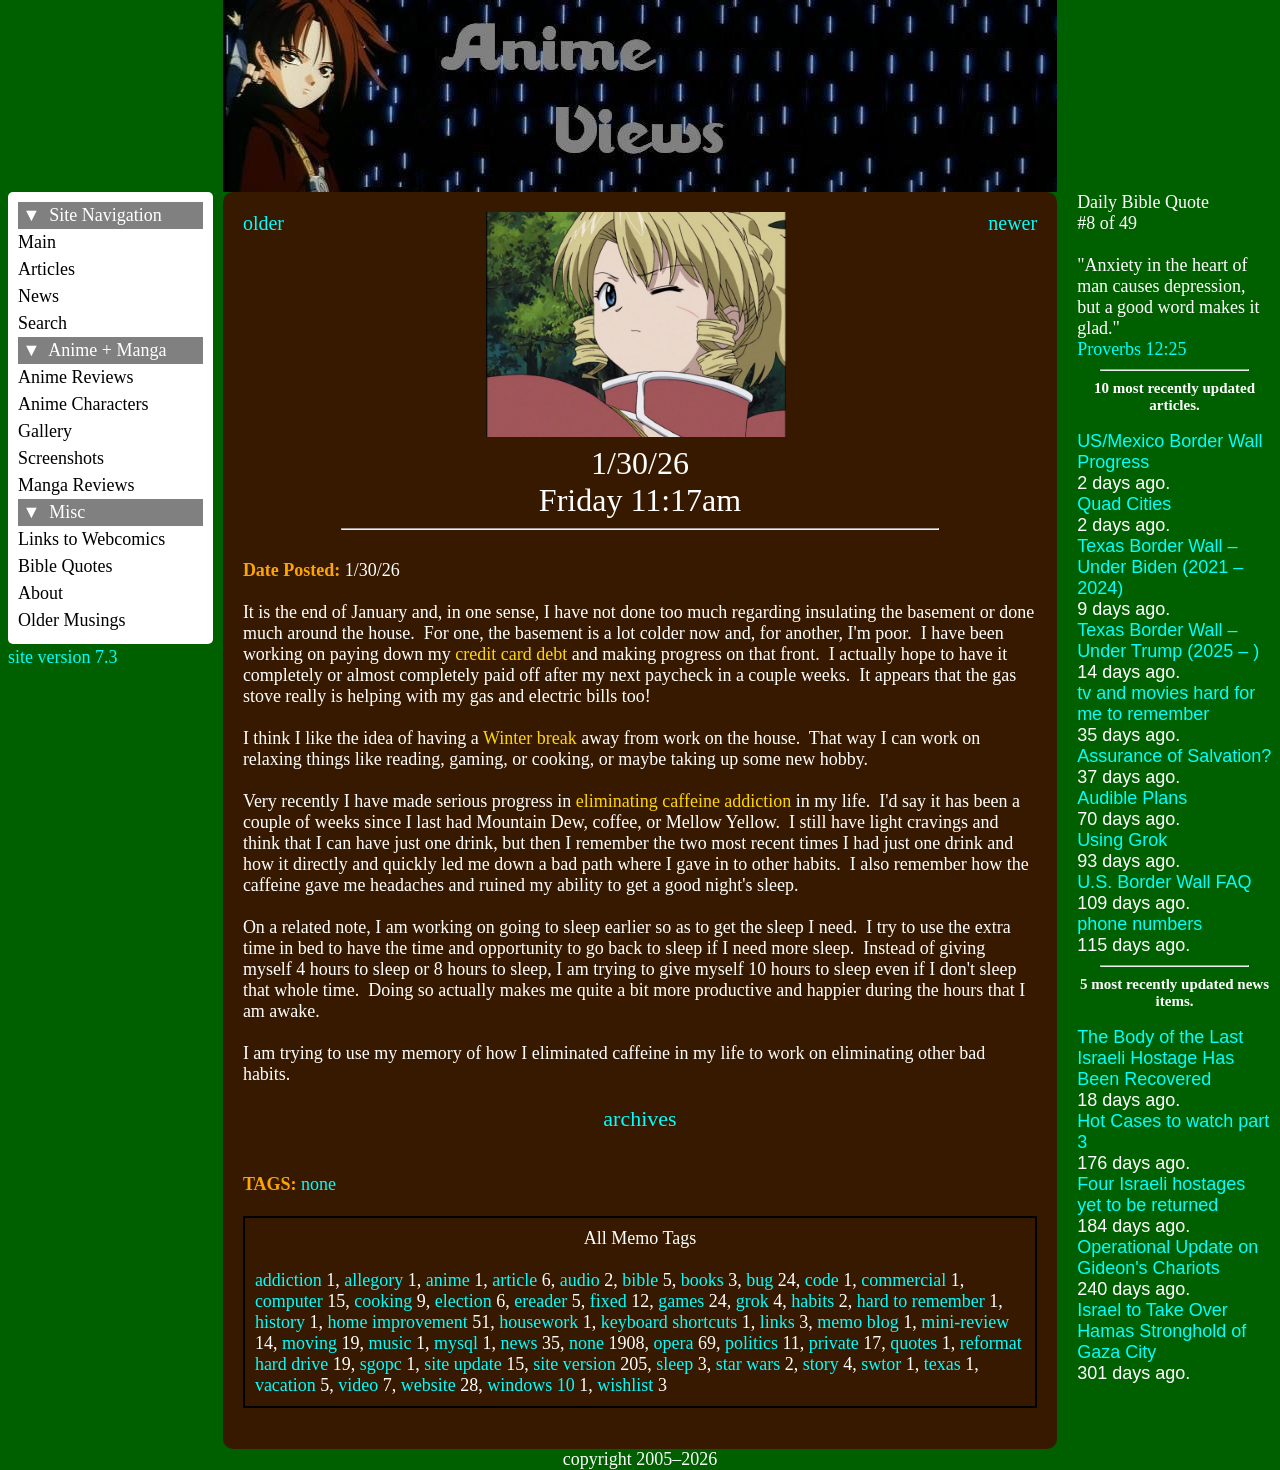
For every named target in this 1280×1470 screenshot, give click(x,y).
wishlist (625, 1385)
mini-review (965, 1322)
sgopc (381, 1364)
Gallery (45, 431)
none (318, 1184)
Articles (46, 269)
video (358, 1385)
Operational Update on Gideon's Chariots (1167, 1257)
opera (673, 1343)
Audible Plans (1132, 798)
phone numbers (1139, 924)
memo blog (858, 1322)
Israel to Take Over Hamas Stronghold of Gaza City (1161, 1331)
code (822, 1280)
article (514, 1280)
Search (42, 323)
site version (574, 1364)
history (280, 1322)
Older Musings (72, 620)
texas (942, 1364)
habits (812, 1301)
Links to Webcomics (91, 539)
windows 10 (531, 1385)
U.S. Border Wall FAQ (1164, 882)
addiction (288, 1280)
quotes (913, 1343)
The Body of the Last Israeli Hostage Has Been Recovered (1160, 1058)
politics (751, 1343)
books (702, 1280)
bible (640, 1280)
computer (289, 1301)
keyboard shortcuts (669, 1322)
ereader (540, 1301)
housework (538, 1322)
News (38, 296)
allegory (373, 1280)
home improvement (397, 1322)
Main (37, 242)
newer (1012, 223)
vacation (285, 1385)
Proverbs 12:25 (1132, 349)
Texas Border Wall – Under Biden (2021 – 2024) (1160, 567)
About (40, 593)
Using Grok (1122, 840)
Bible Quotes (65, 566)
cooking (383, 1301)
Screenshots (61, 458)
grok (752, 1301)
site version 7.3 (63, 657)
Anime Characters (83, 404)
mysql (456, 1343)
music (389, 1343)
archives (639, 1118)
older (263, 223)
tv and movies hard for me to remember (1166, 703)
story (821, 1364)
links (777, 1322)
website (428, 1385)
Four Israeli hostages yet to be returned (1161, 1194)
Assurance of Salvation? (1174, 756)
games (681, 1301)
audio (580, 1280)
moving (309, 1343)
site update (462, 1364)
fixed (608, 1301)
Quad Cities (1124, 504)
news (518, 1343)
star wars (748, 1364)
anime (448, 1280)
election (463, 1301)
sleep (674, 1364)
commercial (903, 1280)
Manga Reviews (76, 485)
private (834, 1343)
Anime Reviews (75, 377)
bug (759, 1280)
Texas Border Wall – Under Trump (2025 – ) (1168, 640)
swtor (881, 1364)
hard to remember (921, 1301)
